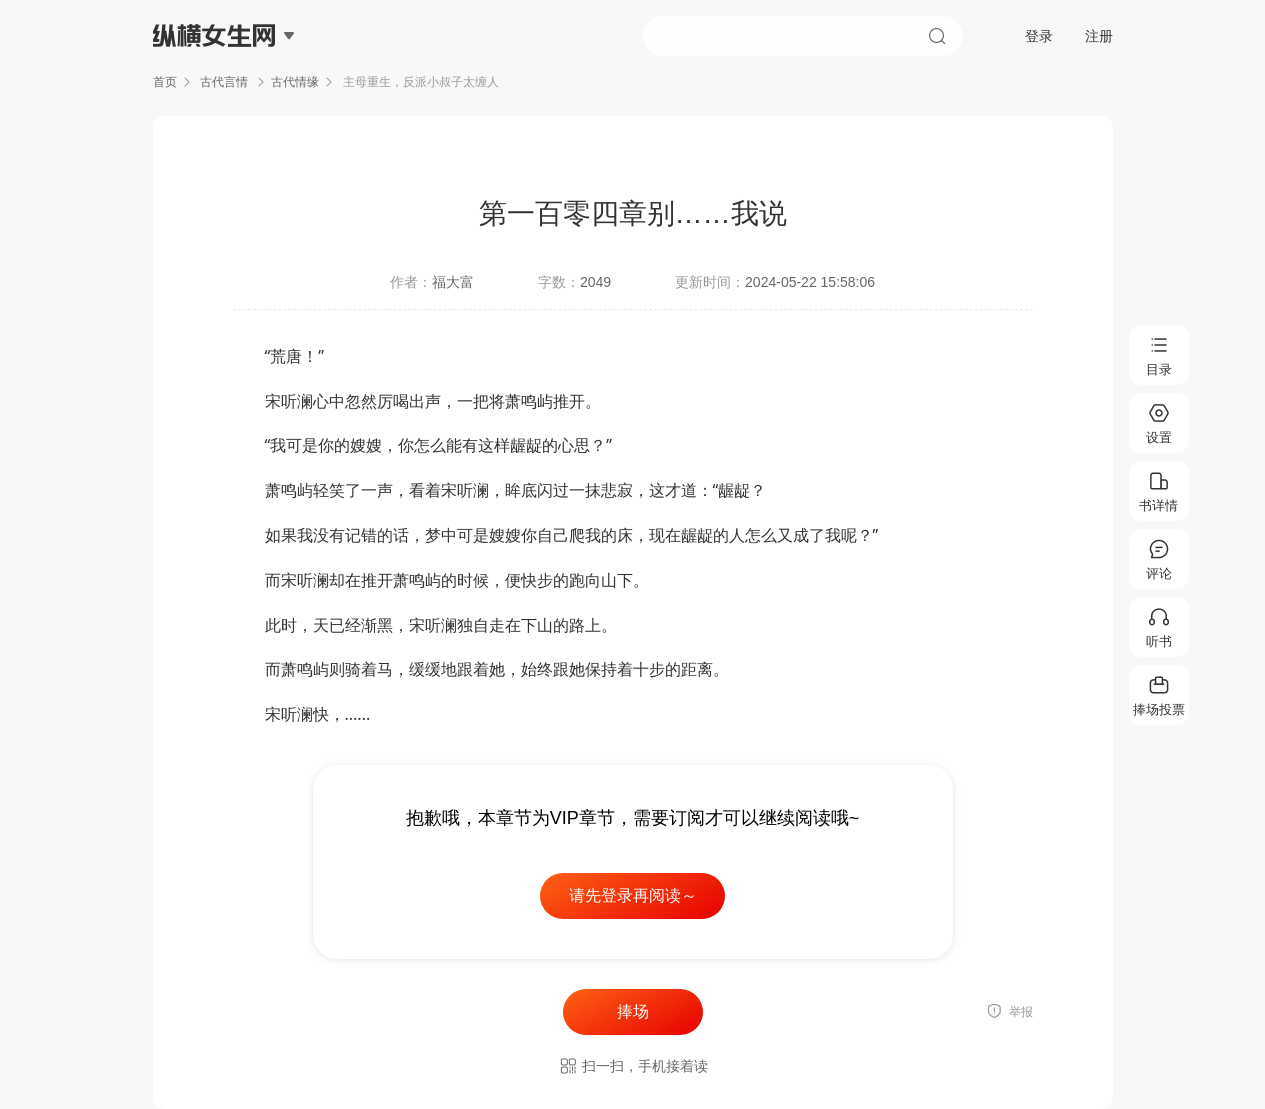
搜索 (937, 36)
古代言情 (224, 82)
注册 (1099, 36)
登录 (1039, 36)
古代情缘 (295, 82)
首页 (165, 82)
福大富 (453, 282)
